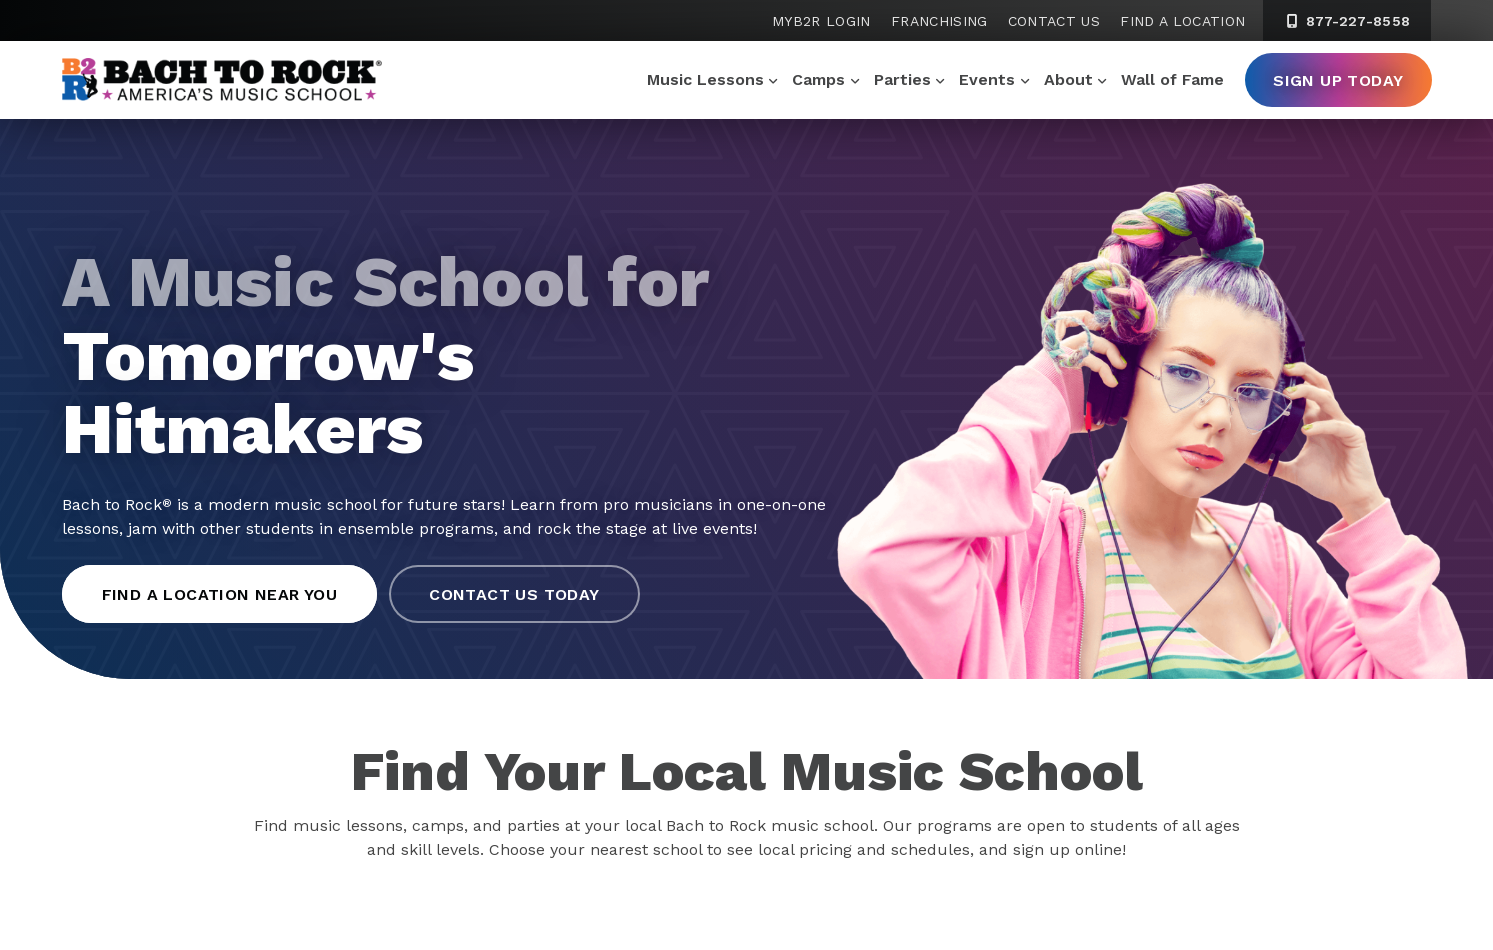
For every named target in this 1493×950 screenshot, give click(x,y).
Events (987, 79)
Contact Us (1054, 21)
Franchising (939, 21)
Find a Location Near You (220, 594)
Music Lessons (705, 79)
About (1068, 79)
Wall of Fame (1172, 79)
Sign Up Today (1338, 80)
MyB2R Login (821, 21)
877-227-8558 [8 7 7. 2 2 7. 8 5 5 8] (1347, 21)
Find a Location (1182, 21)
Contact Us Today (514, 594)
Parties (902, 79)
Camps (818, 79)
